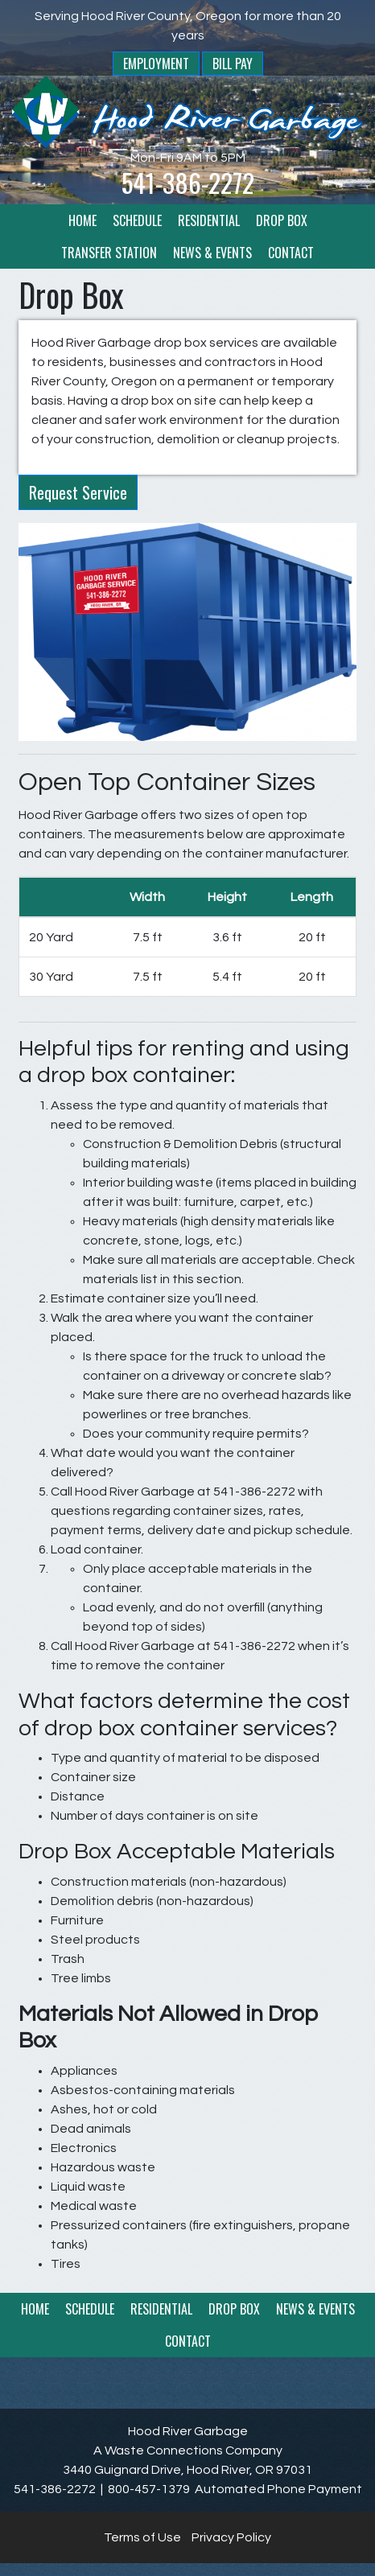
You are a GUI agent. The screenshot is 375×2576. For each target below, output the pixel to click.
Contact (291, 252)
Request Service (78, 492)
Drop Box (281, 220)
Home (82, 220)
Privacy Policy (231, 2537)
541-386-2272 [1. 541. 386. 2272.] (188, 182)
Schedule (137, 220)
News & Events (212, 252)
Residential (209, 220)
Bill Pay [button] (232, 63)
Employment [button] (156, 63)
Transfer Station (109, 252)
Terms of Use (142, 2537)
